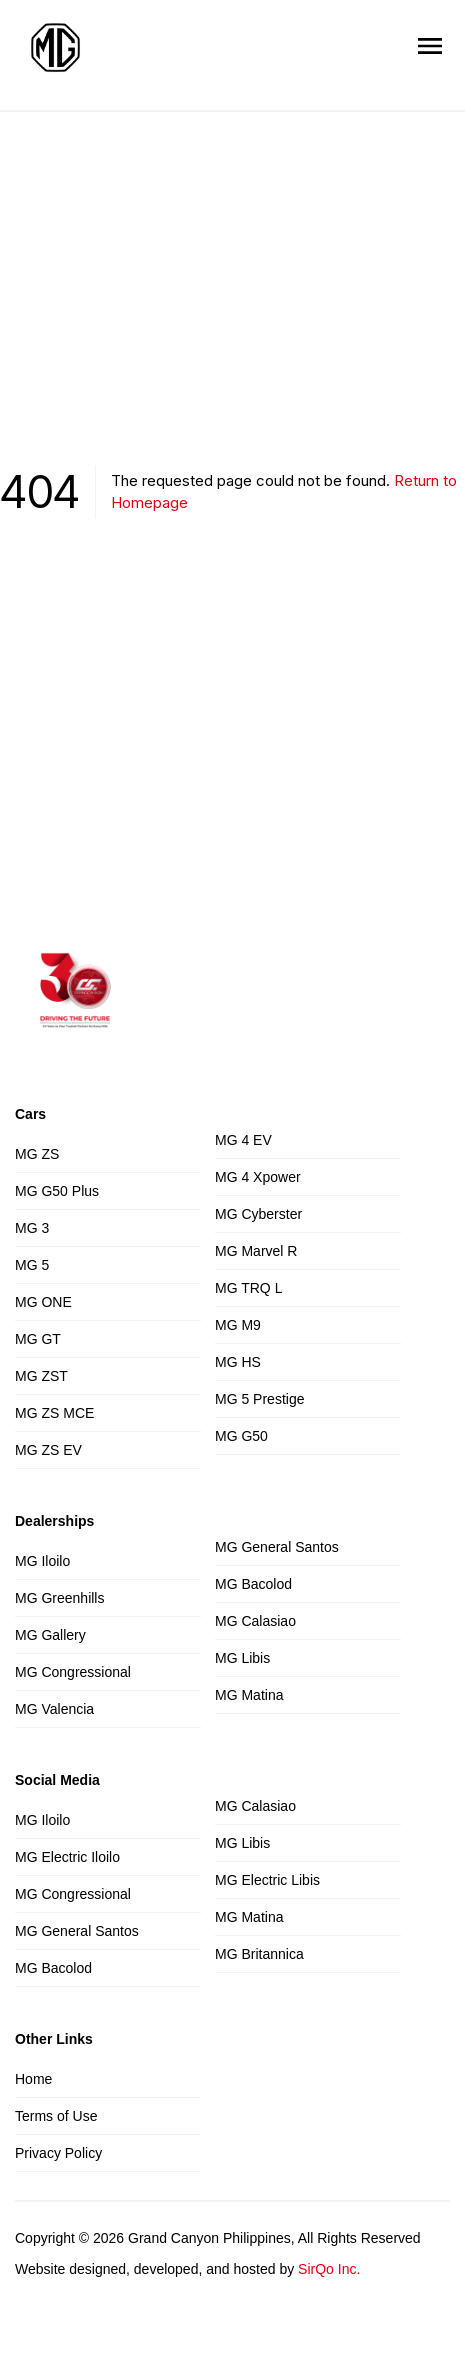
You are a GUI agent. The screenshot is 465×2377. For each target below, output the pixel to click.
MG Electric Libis (267, 1880)
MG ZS (37, 1154)
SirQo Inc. (329, 2269)
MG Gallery (50, 1635)
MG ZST (41, 1376)
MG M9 (238, 1325)
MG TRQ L (248, 1288)
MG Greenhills (59, 1598)
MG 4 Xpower (258, 1177)
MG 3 (32, 1228)
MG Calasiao (255, 1621)
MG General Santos (277, 1547)
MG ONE (43, 1302)
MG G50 (241, 1436)
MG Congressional (73, 1672)
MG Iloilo (42, 1561)
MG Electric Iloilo (67, 1857)
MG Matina (249, 1695)
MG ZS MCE (54, 1413)
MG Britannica (259, 1954)
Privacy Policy (58, 2153)
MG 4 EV (243, 1140)
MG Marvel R (256, 1251)
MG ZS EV (48, 1450)
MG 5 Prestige (259, 1399)
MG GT (38, 1339)
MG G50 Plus (57, 1191)
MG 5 (32, 1265)
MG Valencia (54, 1709)
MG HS (238, 1362)
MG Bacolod (253, 1584)
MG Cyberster (258, 1214)
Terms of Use (56, 2116)
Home (33, 2079)
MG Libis (242, 1658)
